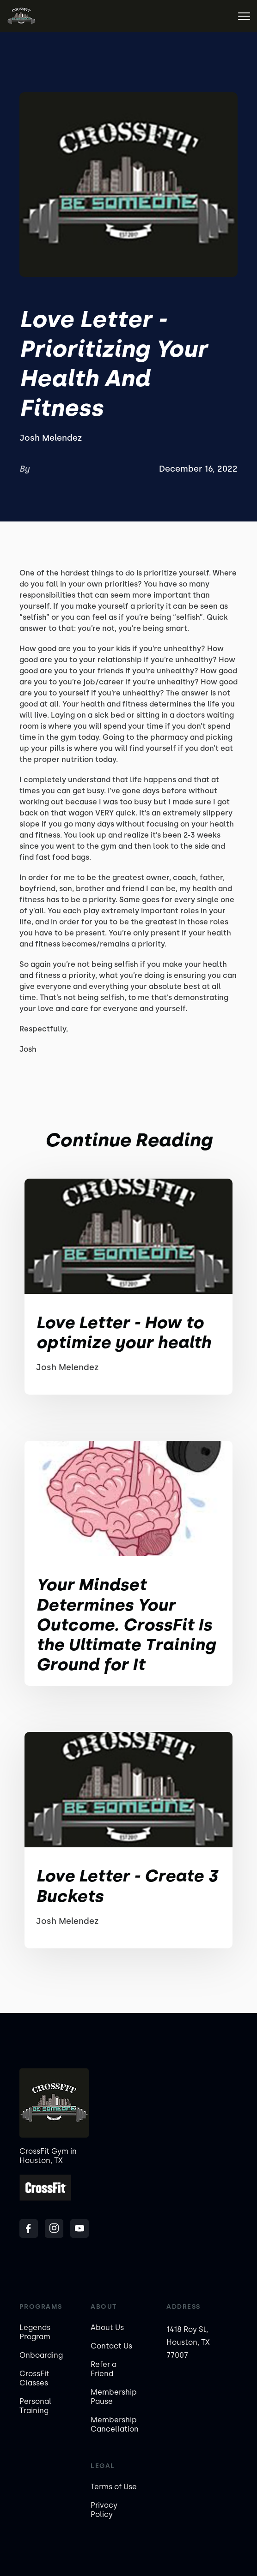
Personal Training (35, 2406)
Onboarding (41, 2355)
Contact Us (111, 2346)
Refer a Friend (103, 2369)
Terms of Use (114, 2486)
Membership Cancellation (115, 2424)
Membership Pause (114, 2397)
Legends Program (34, 2332)
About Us (107, 2327)
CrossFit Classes (34, 2378)
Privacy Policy (104, 2510)
